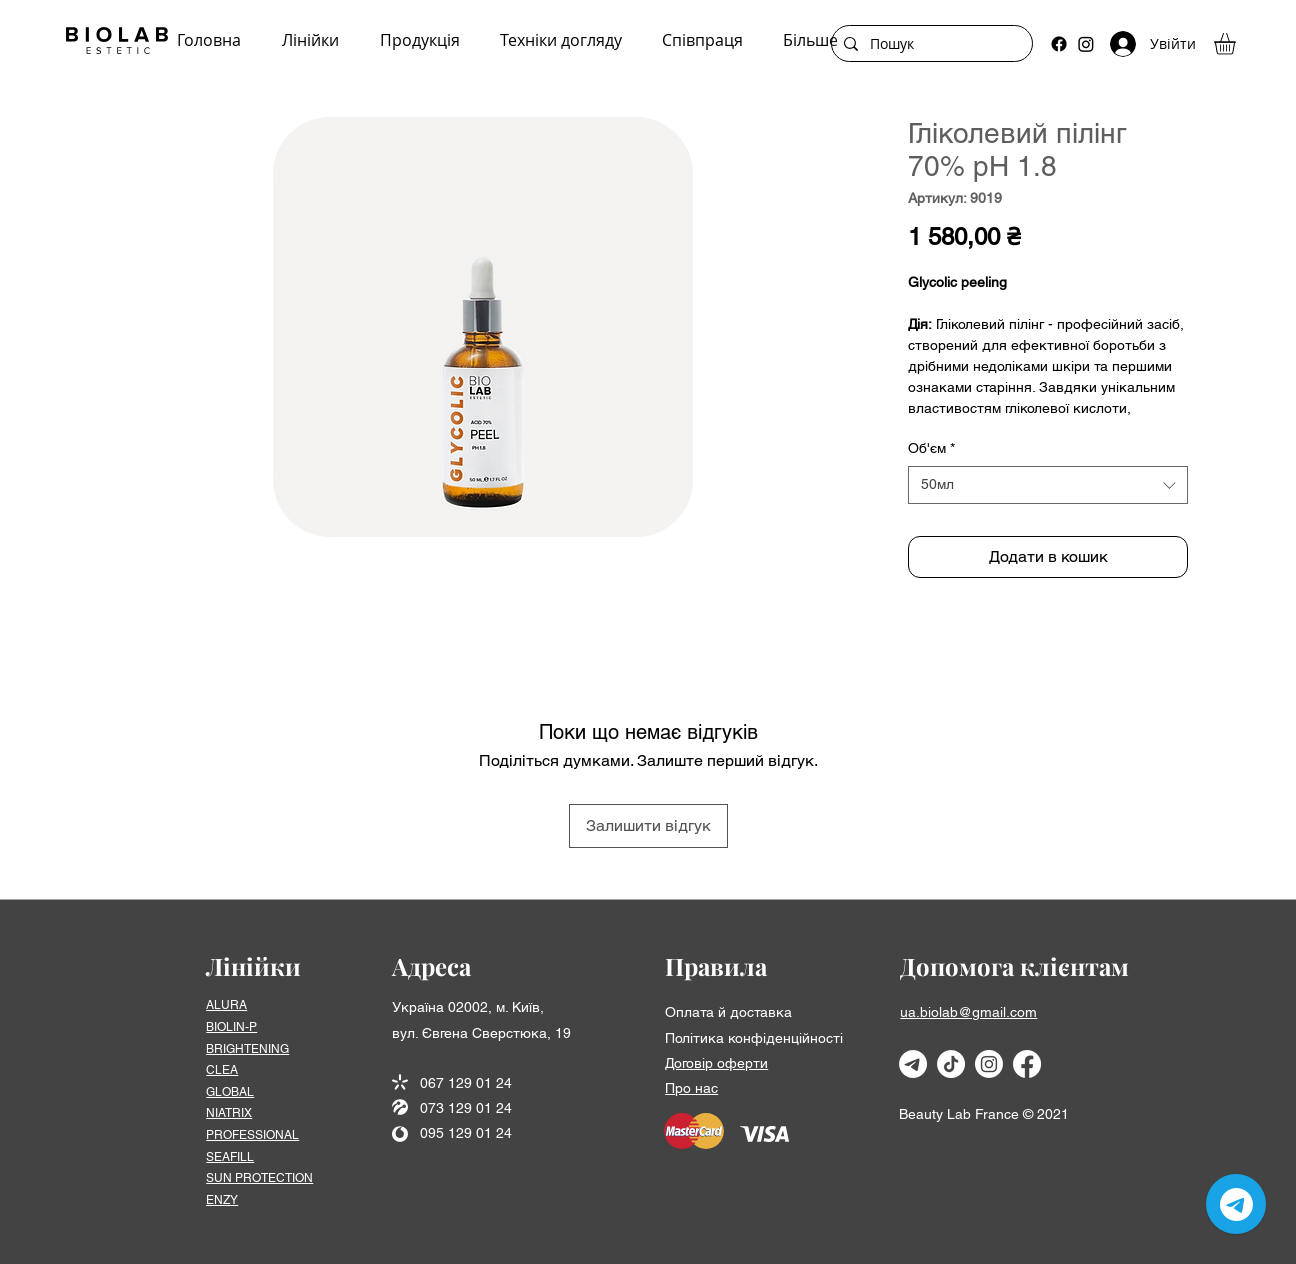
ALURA (226, 1005)
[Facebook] (1059, 44)
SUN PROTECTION (259, 1178)
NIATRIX (229, 1113)
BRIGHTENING (247, 1049)
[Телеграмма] (913, 1064)
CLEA (222, 1070)
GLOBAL (230, 1092)
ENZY (222, 1200)
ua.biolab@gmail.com (968, 1012)
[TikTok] (951, 1064)
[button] (1237, 44)
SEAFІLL (230, 1157)
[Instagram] (1086, 44)
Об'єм (931, 448)
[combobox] (1048, 485)
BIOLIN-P (231, 1027)
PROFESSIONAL (252, 1135)
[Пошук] (930, 44)
